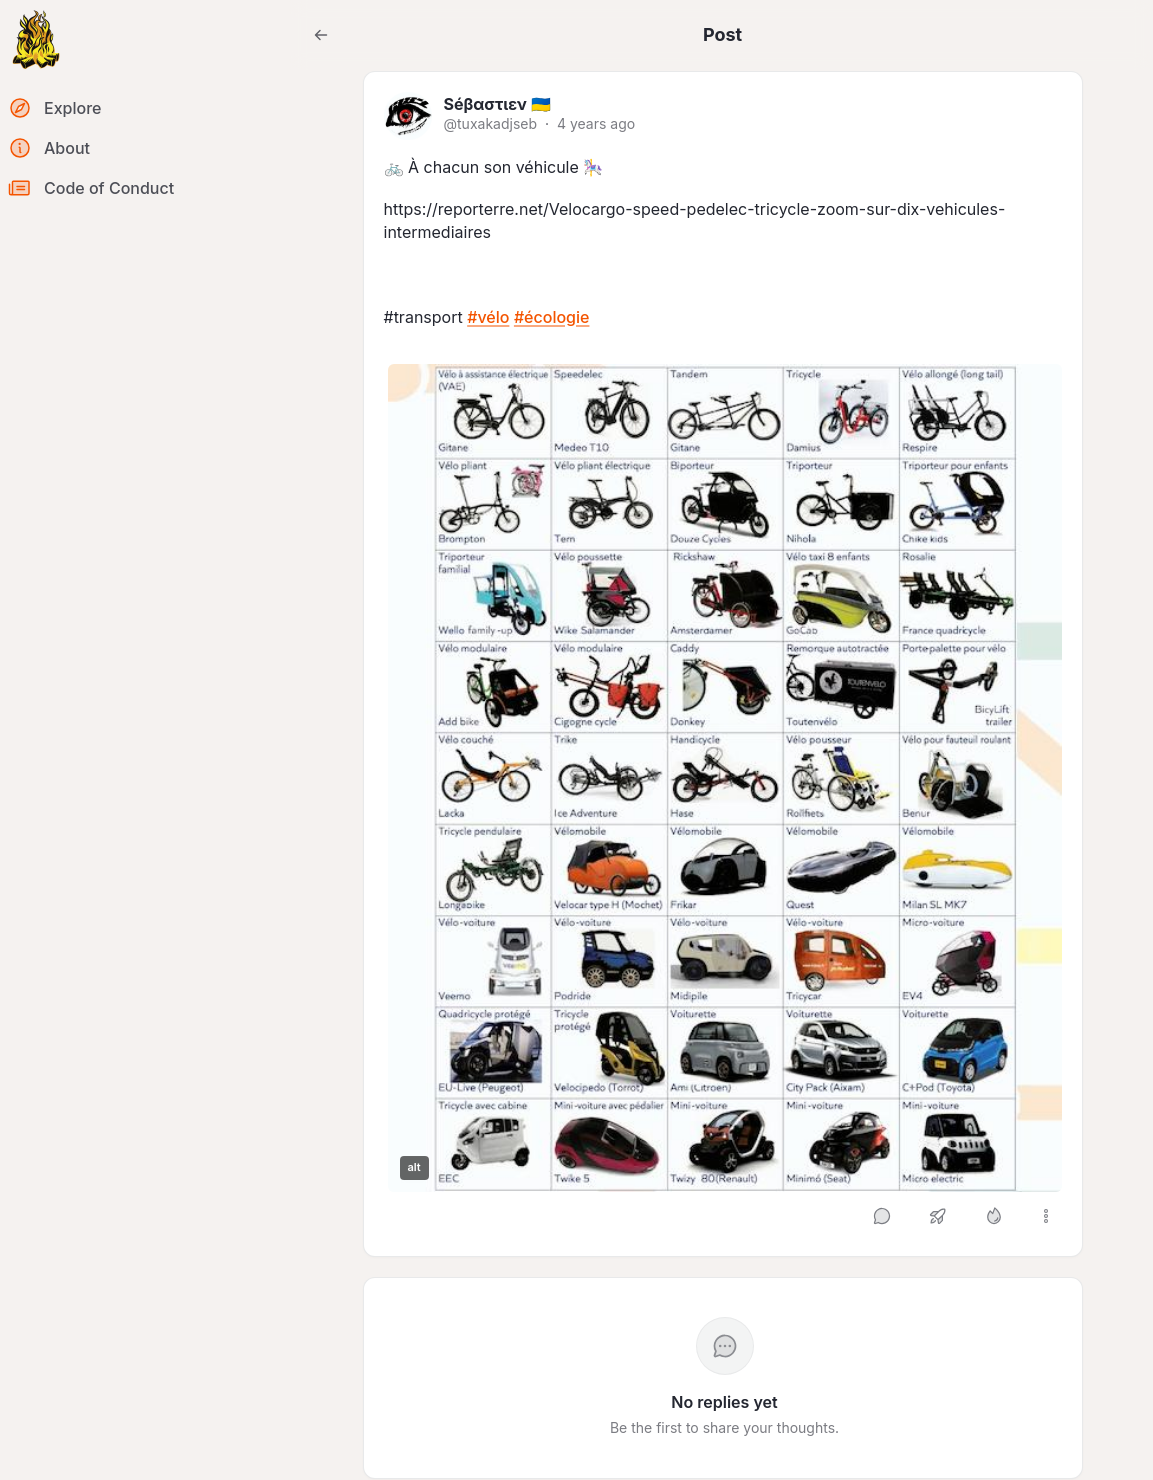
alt (414, 1167)
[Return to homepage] (36, 40)
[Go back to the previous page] (321, 35)
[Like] (994, 1216)
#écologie (552, 317)
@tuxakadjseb (491, 123)
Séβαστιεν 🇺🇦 (497, 104)
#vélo (488, 317)
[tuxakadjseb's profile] (408, 116)
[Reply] (882, 1216)
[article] (723, 664)
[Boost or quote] (938, 1216)
